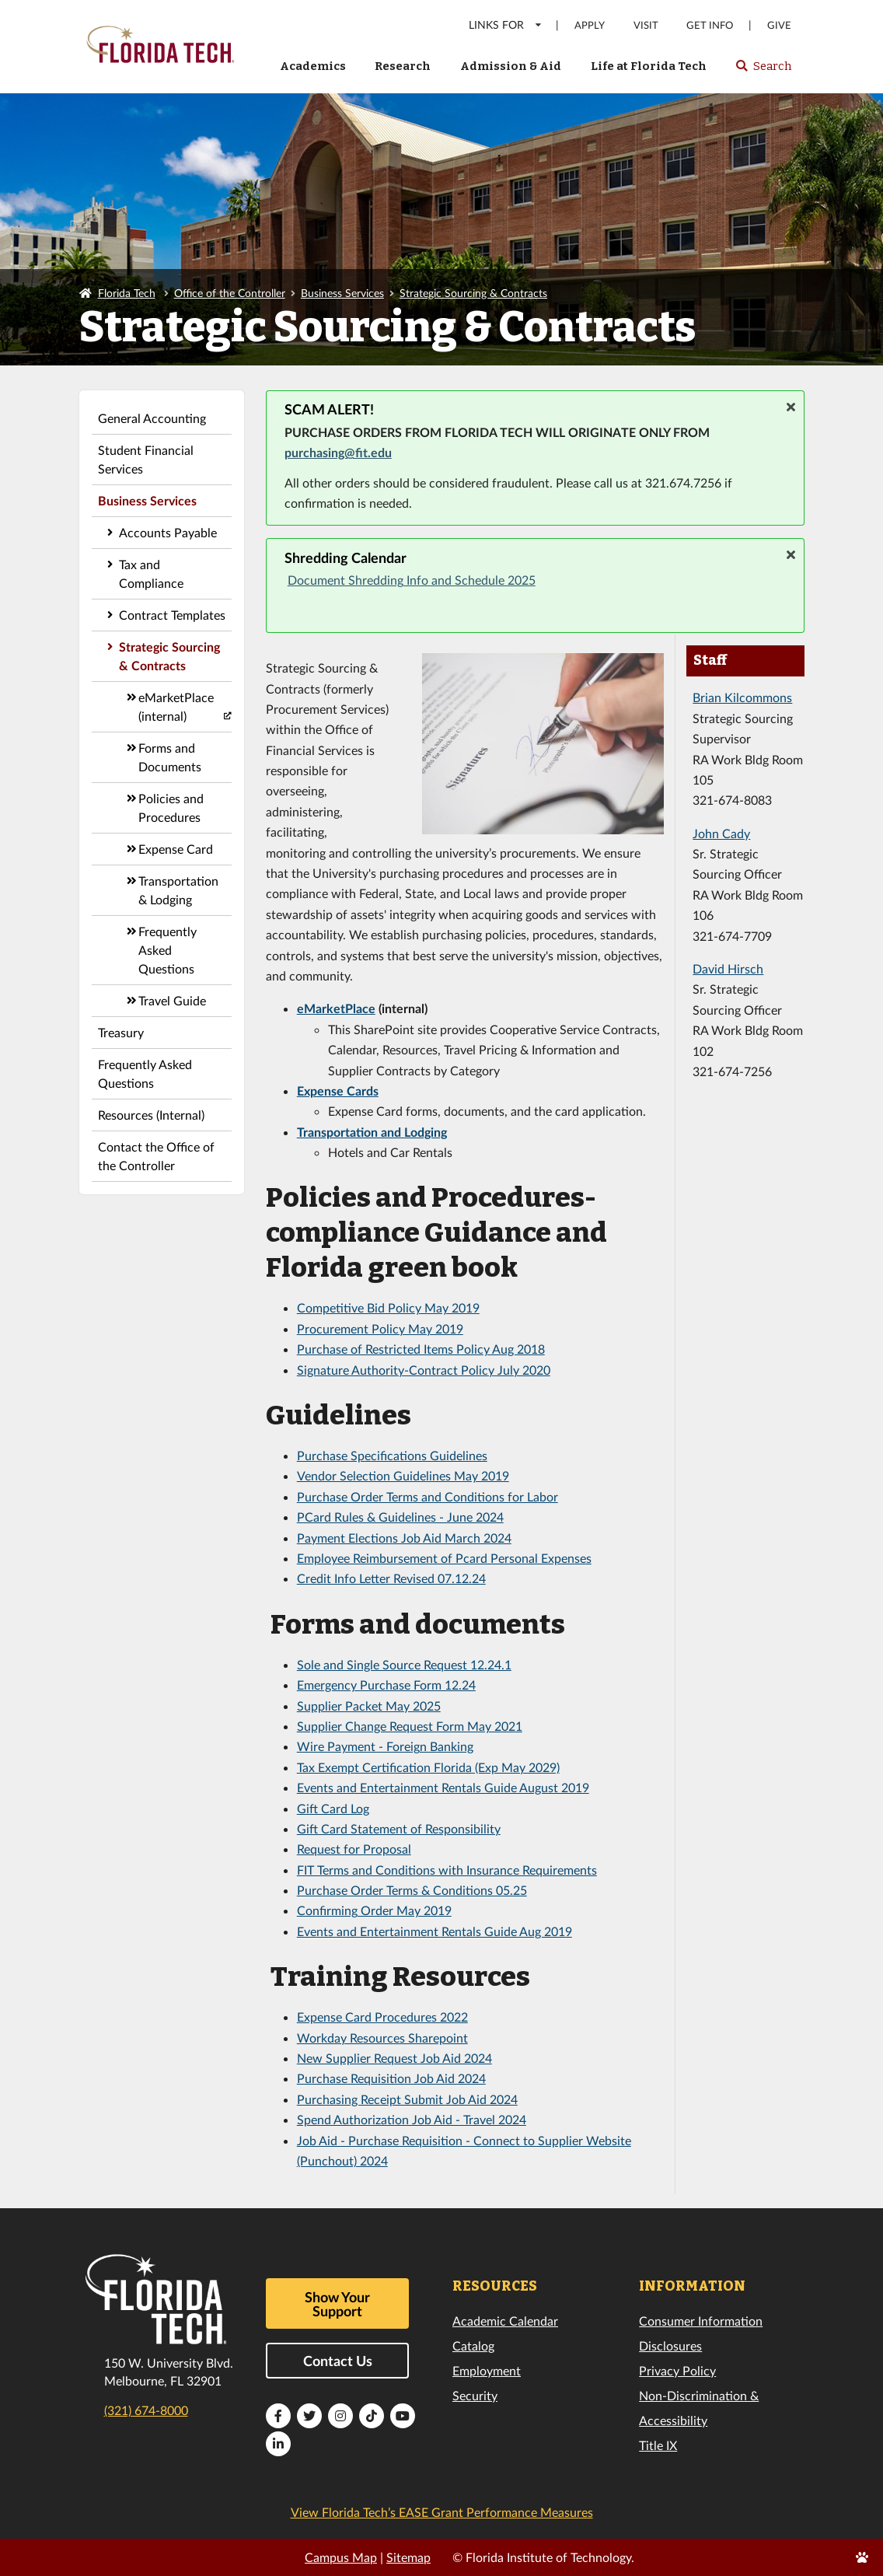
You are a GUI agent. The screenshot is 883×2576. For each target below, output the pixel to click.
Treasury (121, 1032)
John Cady (721, 833)
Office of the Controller (229, 292)
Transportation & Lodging (178, 890)
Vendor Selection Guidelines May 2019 (403, 1475)
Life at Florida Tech (649, 66)
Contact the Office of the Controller (156, 1156)
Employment (486, 2370)
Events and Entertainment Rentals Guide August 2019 (443, 1787)
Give (779, 25)
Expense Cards (338, 1090)
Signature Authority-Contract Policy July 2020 (423, 1369)
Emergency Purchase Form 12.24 (386, 1684)
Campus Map (341, 2557)
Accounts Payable (168, 532)
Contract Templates (172, 614)
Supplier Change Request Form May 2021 (409, 1725)
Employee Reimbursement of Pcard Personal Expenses (444, 1557)
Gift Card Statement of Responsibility (399, 1828)
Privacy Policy (677, 2370)
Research (403, 66)
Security (474, 2395)
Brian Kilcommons (742, 697)
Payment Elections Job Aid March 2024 (404, 1537)
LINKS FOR (506, 24)
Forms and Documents (169, 757)
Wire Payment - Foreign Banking (385, 1746)
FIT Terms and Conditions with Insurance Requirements (447, 1869)
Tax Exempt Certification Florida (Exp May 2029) (428, 1767)
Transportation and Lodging (372, 1131)
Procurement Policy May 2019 (380, 1328)
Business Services (342, 292)
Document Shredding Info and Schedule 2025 (412, 579)
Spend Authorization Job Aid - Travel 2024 (411, 2119)
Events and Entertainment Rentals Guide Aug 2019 (434, 1931)
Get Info (709, 25)
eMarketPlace (336, 1008)
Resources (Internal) (151, 1114)
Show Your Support (337, 2303)
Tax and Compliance (151, 573)
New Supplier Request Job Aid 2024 (394, 2057)
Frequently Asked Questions (167, 950)
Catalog (473, 2345)
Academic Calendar (505, 2320)
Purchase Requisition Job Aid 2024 (391, 2078)
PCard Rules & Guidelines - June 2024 (400, 1516)
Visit (645, 25)
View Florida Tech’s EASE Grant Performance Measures (442, 2511)
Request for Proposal (354, 1848)
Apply (589, 25)
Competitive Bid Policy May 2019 (388, 1307)
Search (763, 70)
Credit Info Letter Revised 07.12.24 (391, 1578)
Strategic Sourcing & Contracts (473, 292)
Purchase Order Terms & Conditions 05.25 (412, 1889)
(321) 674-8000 (146, 2410)
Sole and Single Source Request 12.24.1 (404, 1664)
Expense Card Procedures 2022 (382, 2016)
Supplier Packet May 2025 (369, 1705)
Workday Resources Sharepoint (382, 2037)
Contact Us (337, 2360)
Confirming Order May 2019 (374, 1910)
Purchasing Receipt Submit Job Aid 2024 (407, 2099)
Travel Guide (172, 1000)
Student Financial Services (146, 459)
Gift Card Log (333, 1808)
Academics (313, 66)
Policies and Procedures (171, 807)
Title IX (658, 2445)
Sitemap (408, 2557)
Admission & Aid (510, 66)
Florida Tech (126, 292)
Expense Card (175, 848)
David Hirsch (728, 968)
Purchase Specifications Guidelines (392, 1455)
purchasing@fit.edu (338, 452)
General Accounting (152, 418)
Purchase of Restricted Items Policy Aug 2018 (421, 1348)
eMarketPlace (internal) (176, 706)
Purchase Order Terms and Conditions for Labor (427, 1496)
